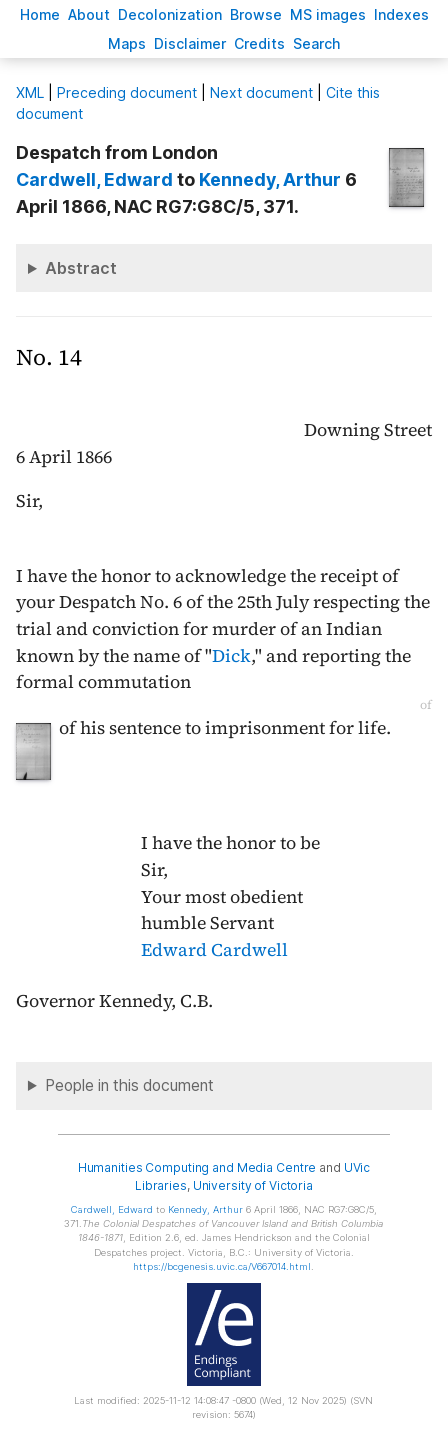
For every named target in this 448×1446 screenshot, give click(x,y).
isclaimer (190, 43)
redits (259, 43)
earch (317, 43)
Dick (231, 656)
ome (40, 14)
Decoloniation (170, 14)
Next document (261, 92)
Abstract (81, 268)
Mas (127, 43)
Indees (401, 14)
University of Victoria (253, 1185)
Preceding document (127, 92)
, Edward (94, 179)
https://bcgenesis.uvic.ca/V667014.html (222, 1266)
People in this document (129, 1085)
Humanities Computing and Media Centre (197, 1167)
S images (328, 14)
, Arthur (270, 179)
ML (30, 92)
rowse (256, 14)
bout (89, 14)
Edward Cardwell (214, 950)
